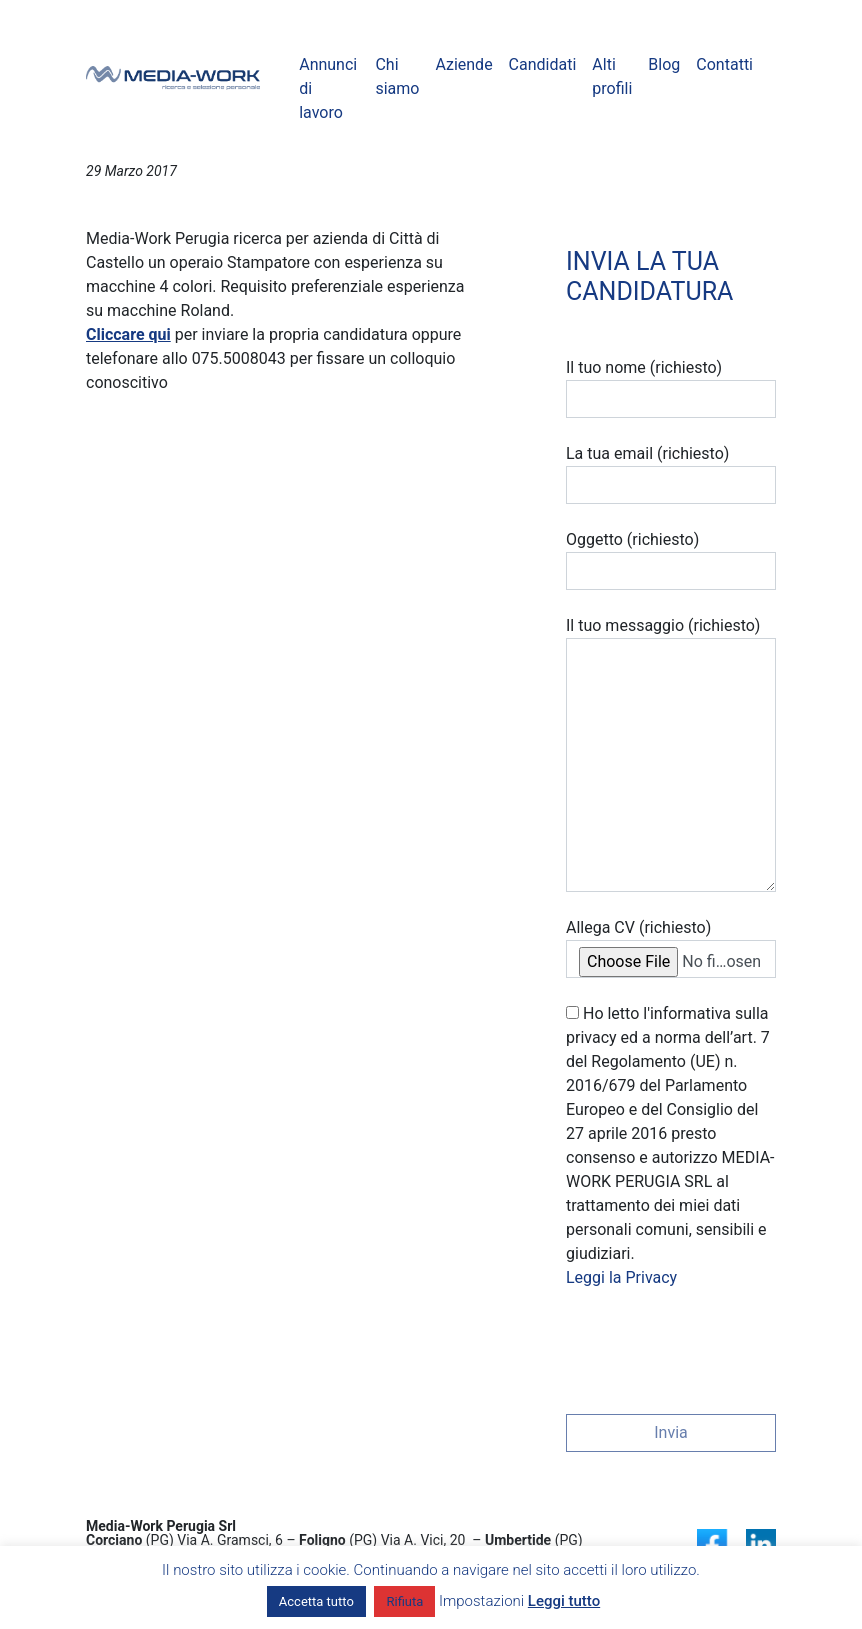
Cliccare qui (128, 334)
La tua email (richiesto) (671, 474)
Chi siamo (397, 76)
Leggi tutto (564, 1601)
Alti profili (612, 76)
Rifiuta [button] (404, 1601)
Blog (664, 64)
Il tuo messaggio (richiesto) (671, 754)
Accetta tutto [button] (316, 1601)
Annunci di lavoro (328, 88)
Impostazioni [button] (481, 1601)
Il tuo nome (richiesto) (671, 388)
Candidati (543, 64)
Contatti (724, 64)
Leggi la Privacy (621, 1277)
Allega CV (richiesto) (671, 948)
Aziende (463, 64)
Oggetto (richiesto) (671, 560)
